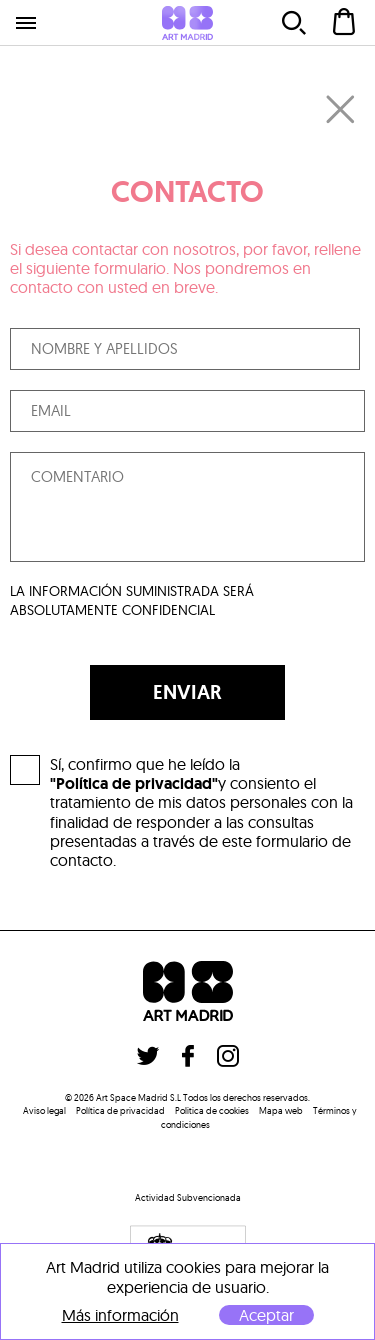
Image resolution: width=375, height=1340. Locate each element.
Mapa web (281, 1110)
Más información (120, 1315)
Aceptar (266, 1315)
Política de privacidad (120, 1110)
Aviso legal (44, 1110)
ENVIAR (187, 692)
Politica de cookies (212, 1110)
